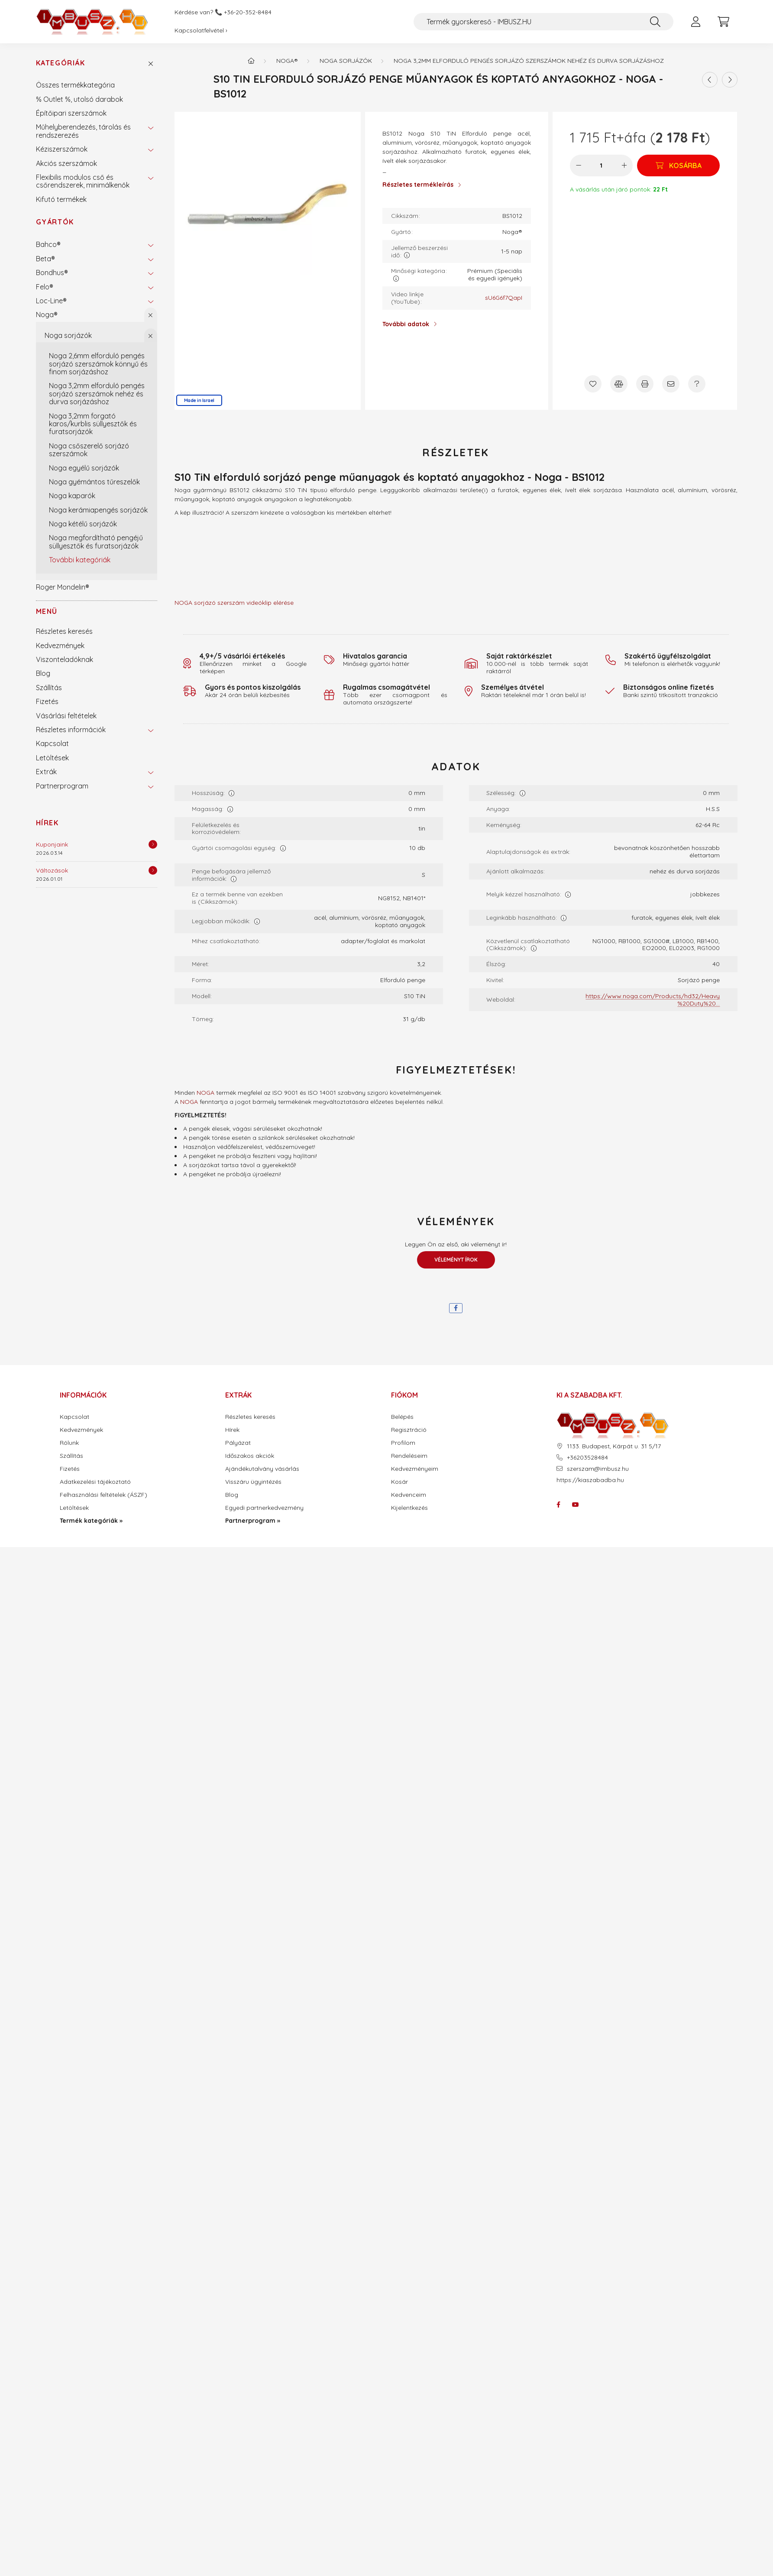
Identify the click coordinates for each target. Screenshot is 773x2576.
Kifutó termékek (61, 199)
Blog (43, 673)
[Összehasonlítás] (618, 384)
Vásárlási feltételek (66, 715)
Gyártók (55, 221)
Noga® (47, 314)
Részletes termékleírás (417, 184)
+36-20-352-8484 (248, 12)
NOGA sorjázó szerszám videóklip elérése (234, 603)
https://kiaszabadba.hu (590, 1480)
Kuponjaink (52, 844)
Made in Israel (199, 400)
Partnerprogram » (252, 1521)
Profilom (403, 1443)
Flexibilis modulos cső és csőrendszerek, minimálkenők (82, 181)
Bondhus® (52, 272)
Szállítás (49, 687)
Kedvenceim (408, 1495)
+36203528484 (587, 1457)
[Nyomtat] (644, 384)
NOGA (205, 1093)
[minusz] (578, 165)
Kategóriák (60, 63)
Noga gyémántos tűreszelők (94, 481)
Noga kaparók (72, 495)
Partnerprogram (62, 786)
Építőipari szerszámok (71, 113)
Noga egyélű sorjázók (84, 468)
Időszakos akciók (249, 1456)
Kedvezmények (60, 645)
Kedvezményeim (414, 1469)
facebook (558, 1504)
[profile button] (696, 21)
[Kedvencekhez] (593, 384)
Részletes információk (71, 729)
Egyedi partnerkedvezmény (264, 1508)
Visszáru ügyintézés (253, 1482)
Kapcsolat (52, 743)
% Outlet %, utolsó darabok (79, 99)
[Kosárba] (678, 165)
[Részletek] (153, 844)
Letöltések (52, 757)
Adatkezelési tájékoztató (95, 1482)
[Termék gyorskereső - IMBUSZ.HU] (543, 21)
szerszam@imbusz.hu (598, 1469)
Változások (52, 870)
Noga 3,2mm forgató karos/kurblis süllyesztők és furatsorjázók (93, 424)
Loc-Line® (51, 300)
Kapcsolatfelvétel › (201, 30)
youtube (575, 1504)
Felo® (44, 286)
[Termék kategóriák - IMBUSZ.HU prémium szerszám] (251, 61)
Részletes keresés (64, 631)
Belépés (402, 1417)
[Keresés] (655, 21)
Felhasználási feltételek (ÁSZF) (103, 1495)
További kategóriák (79, 559)
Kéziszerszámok (61, 149)
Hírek (47, 822)
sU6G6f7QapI (503, 298)
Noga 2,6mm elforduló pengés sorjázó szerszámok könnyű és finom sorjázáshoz (98, 363)
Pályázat (238, 1443)
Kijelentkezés (409, 1508)
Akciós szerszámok (66, 163)
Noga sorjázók (68, 335)
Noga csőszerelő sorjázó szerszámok (89, 449)
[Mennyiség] (601, 165)
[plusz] (624, 165)
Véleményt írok (456, 1259)
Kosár (399, 1482)
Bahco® (48, 244)
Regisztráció (409, 1430)
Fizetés (47, 701)
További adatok (405, 324)
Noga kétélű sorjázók (83, 523)
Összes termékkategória (75, 85)
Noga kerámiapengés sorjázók (98, 510)
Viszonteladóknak (64, 659)
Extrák (46, 771)
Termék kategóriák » (91, 1521)
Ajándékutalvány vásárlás (262, 1469)
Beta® (45, 258)
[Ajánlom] (670, 384)
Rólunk (69, 1443)
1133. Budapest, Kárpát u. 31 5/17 (614, 1446)
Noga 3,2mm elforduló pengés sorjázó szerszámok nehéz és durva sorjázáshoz (97, 393)
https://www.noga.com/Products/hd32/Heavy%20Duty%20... (652, 999)
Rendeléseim (409, 1456)
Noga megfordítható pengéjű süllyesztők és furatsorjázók (96, 541)
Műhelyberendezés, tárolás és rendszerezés (83, 131)
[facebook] (456, 1308)
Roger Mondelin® (62, 587)
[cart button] (723, 21)
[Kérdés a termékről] (696, 384)
